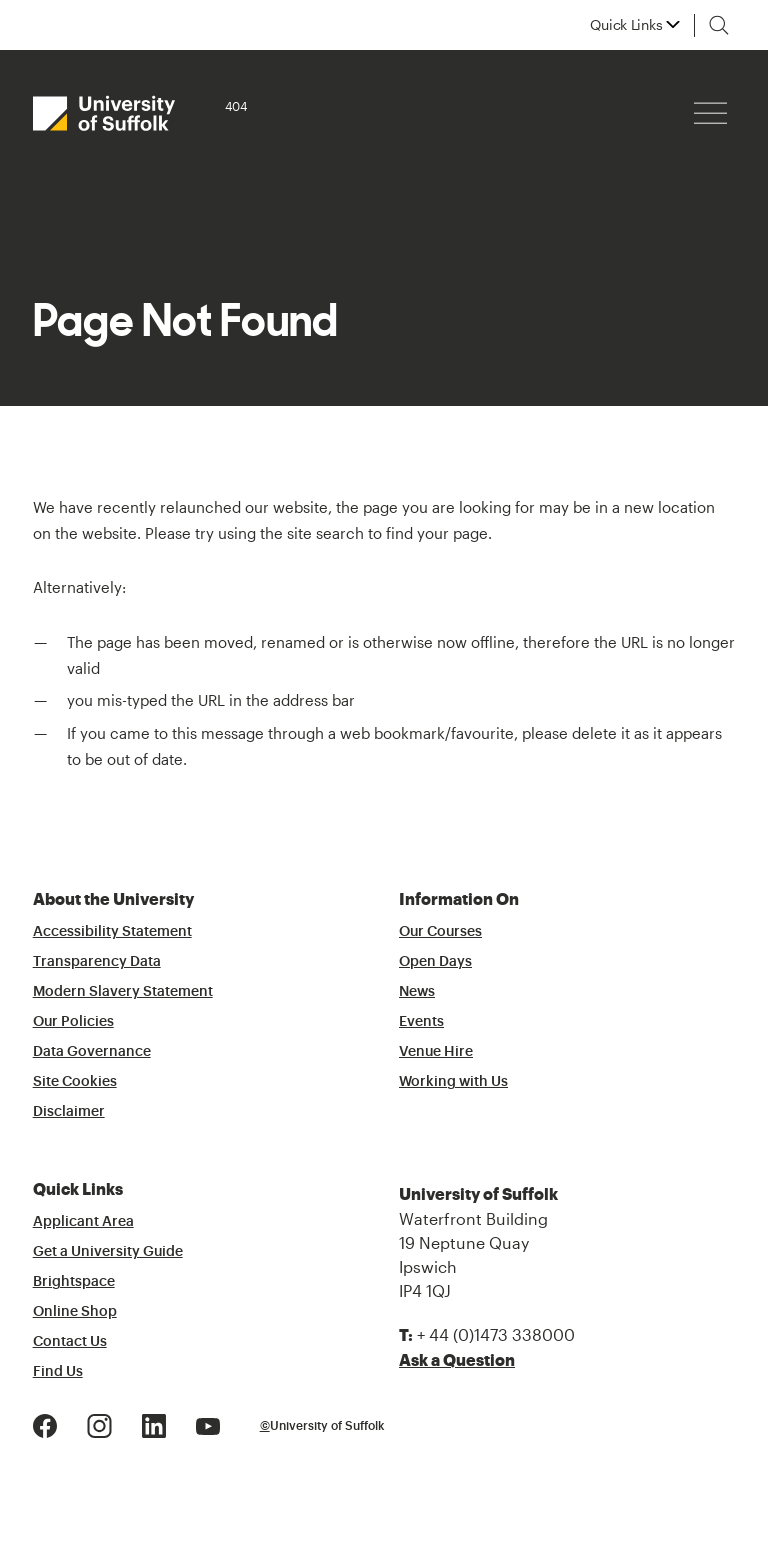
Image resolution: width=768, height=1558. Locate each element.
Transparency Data (97, 962)
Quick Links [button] (626, 25)
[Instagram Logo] (99, 1423)
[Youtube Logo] (208, 1423)
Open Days (435, 962)
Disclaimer (69, 1112)
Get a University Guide (108, 1252)
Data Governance (92, 1052)
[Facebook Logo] (45, 1423)
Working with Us (453, 1082)
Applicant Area (83, 1222)
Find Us (58, 1372)
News (417, 992)
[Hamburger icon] (710, 113)
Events (421, 1022)
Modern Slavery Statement (123, 992)
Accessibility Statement (112, 932)
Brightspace (74, 1282)
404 (236, 106)
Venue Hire (436, 1052)
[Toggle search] (719, 25)
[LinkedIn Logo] (154, 1423)
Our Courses (440, 932)
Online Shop (75, 1312)
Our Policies (73, 1022)
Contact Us (70, 1342)
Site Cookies (75, 1082)
